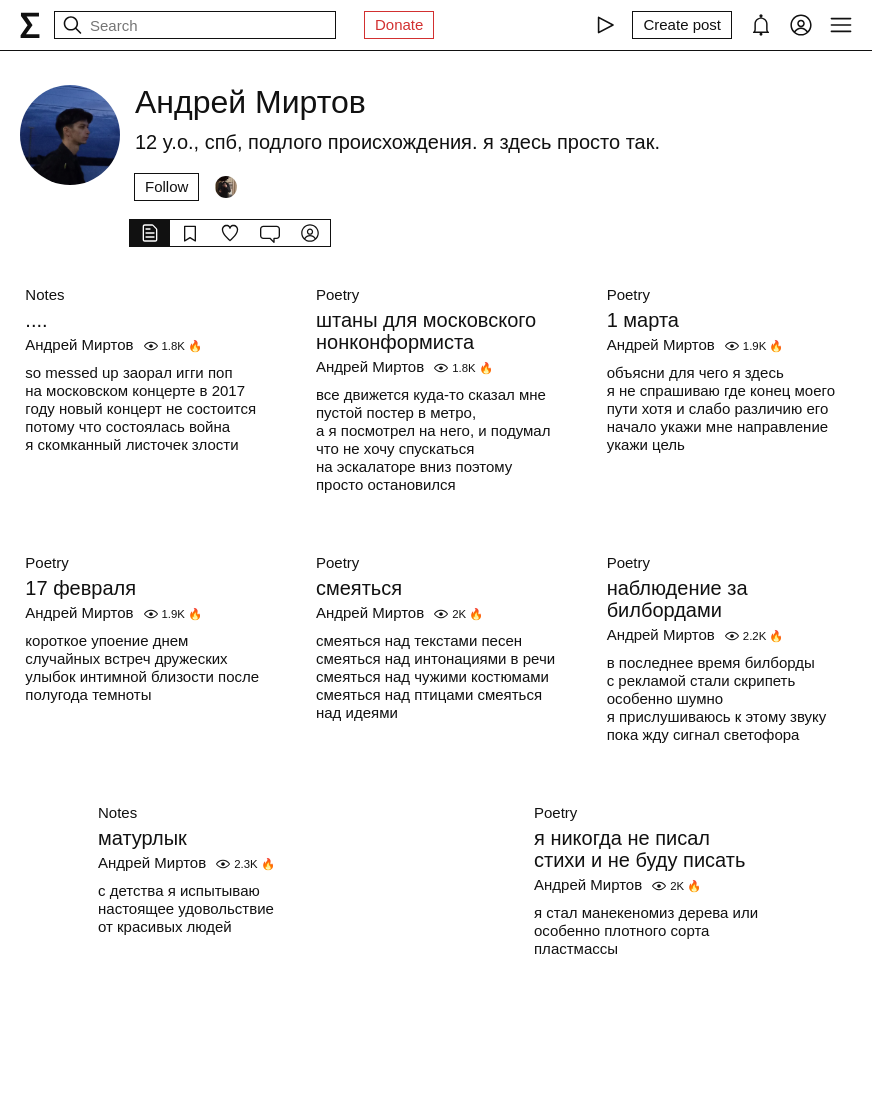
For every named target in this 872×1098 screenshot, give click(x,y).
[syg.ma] (30, 25)
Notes (44, 294)
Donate (399, 24)
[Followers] (226, 187)
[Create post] (682, 25)
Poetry (337, 294)
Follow (166, 186)
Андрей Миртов (79, 344)
